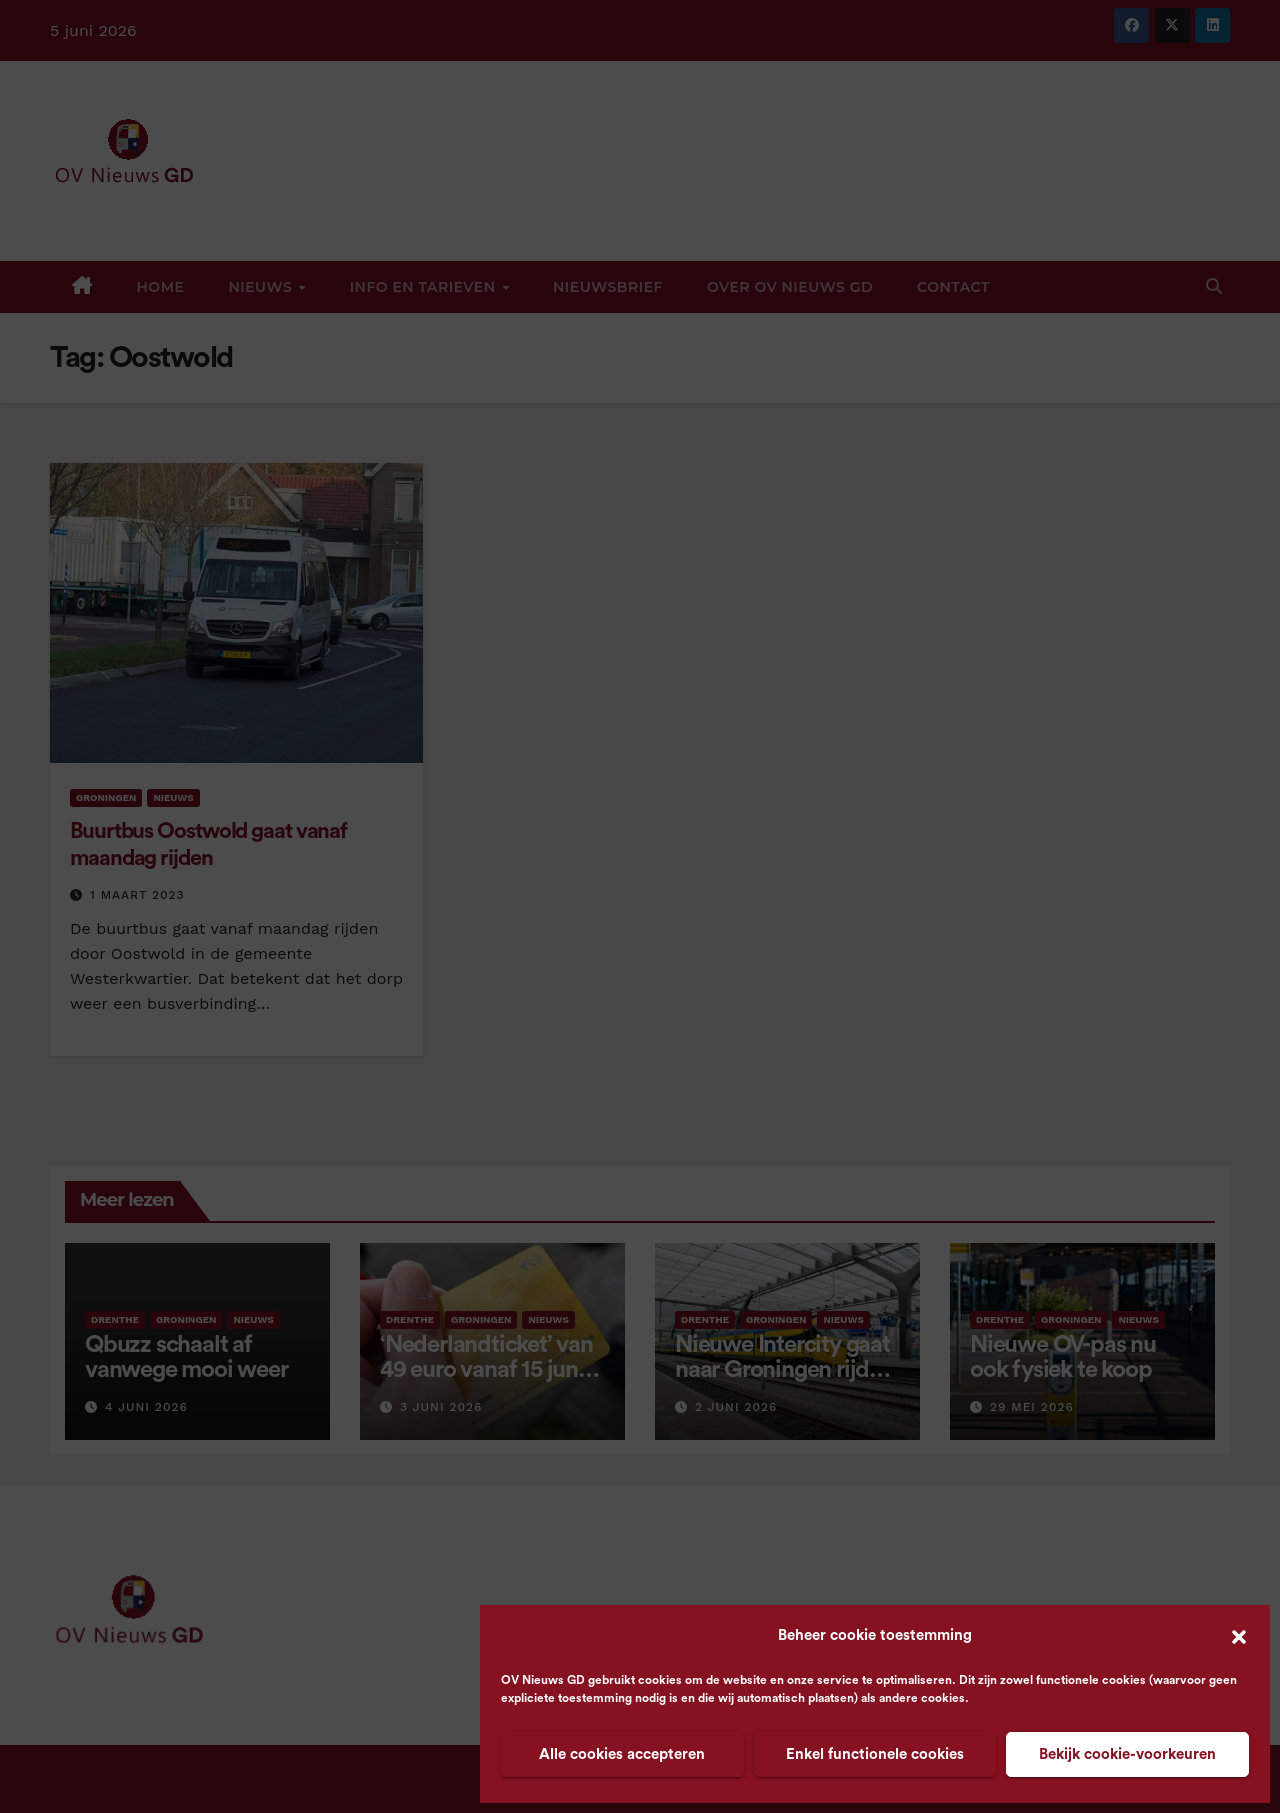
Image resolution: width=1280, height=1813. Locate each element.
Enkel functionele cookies (875, 1754)
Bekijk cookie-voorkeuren (1127, 1754)
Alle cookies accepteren (622, 1754)
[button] (1239, 1636)
